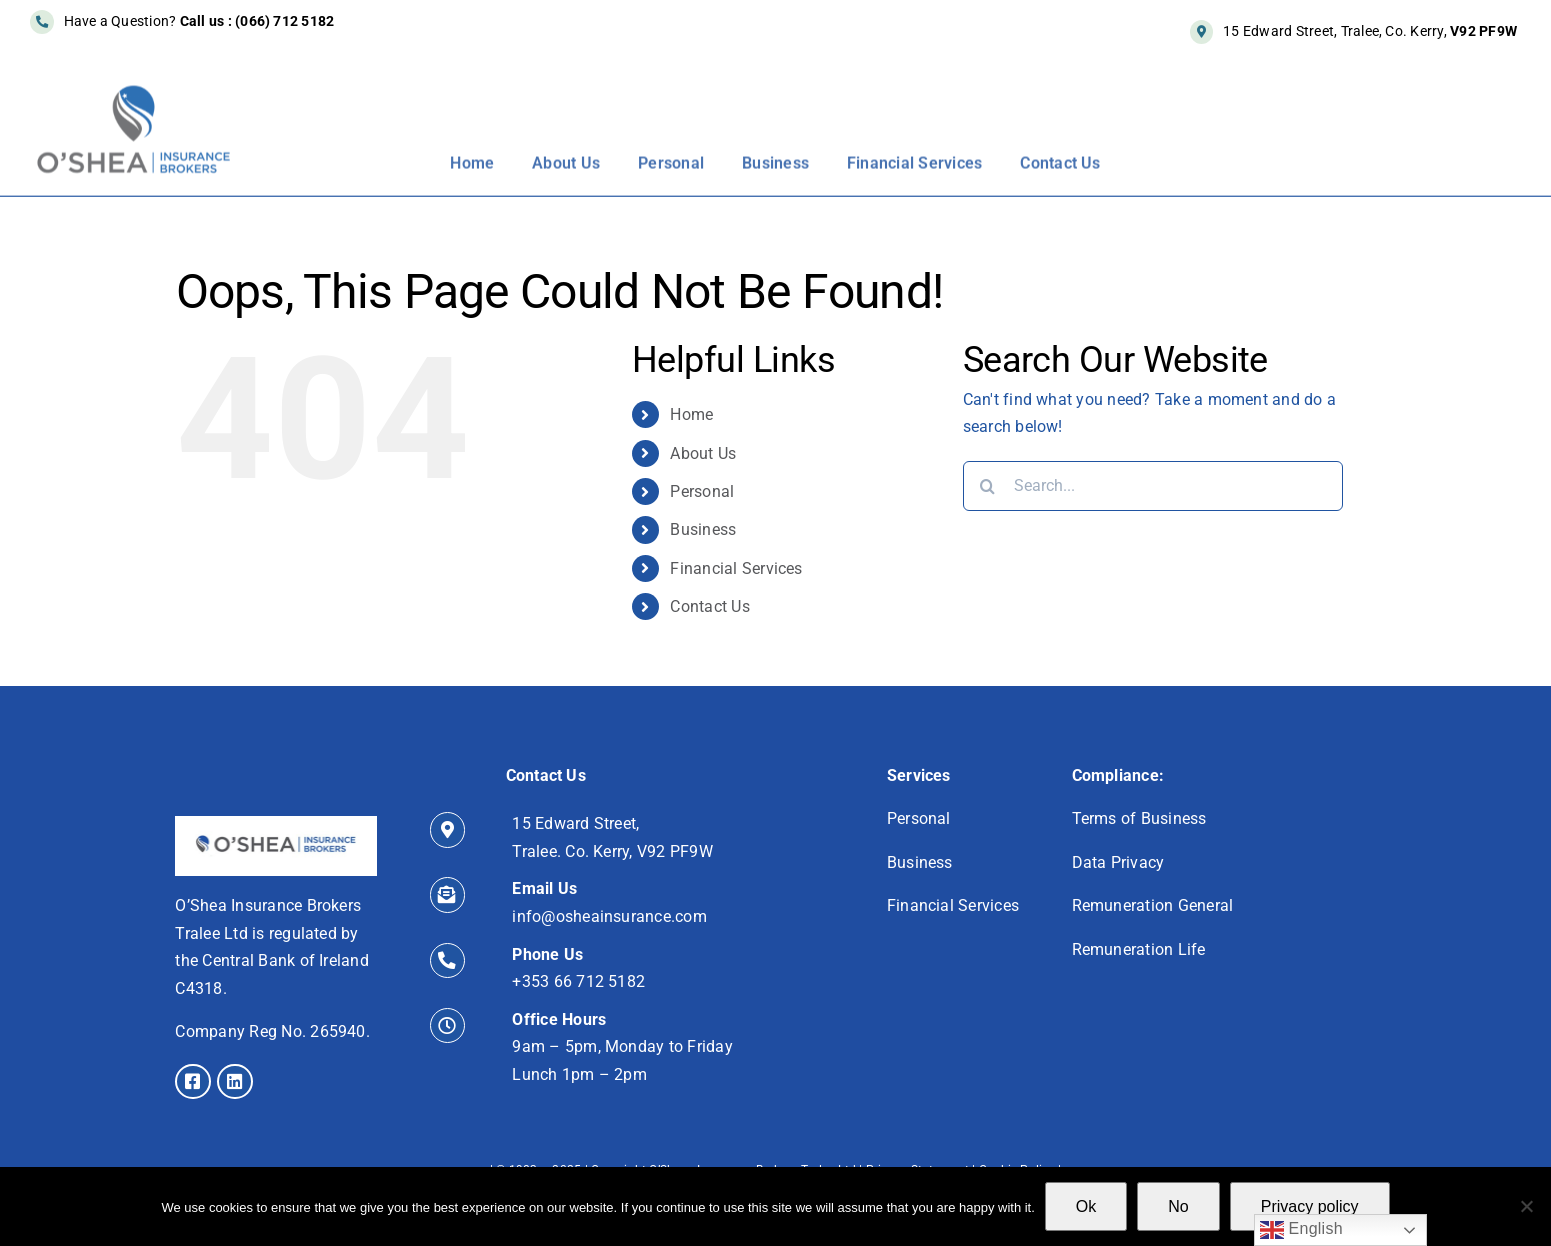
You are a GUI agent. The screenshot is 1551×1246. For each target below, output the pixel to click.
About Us (703, 453)
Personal (702, 491)
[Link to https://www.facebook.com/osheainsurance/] (192, 1081)
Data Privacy (1118, 862)
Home (691, 414)
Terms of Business (1139, 818)
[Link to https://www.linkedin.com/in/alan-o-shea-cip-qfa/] (234, 1081)
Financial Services (736, 568)
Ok (1086, 1206)
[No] (1526, 1206)
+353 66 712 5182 (578, 981)
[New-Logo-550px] (134, 94)
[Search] (988, 486)
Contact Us (709, 606)
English (1301, 1230)
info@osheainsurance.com (609, 916)
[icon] (276, 823)
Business (703, 529)
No (1178, 1206)
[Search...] (1153, 486)
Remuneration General (1153, 905)
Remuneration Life (1139, 949)
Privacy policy (1310, 1206)
